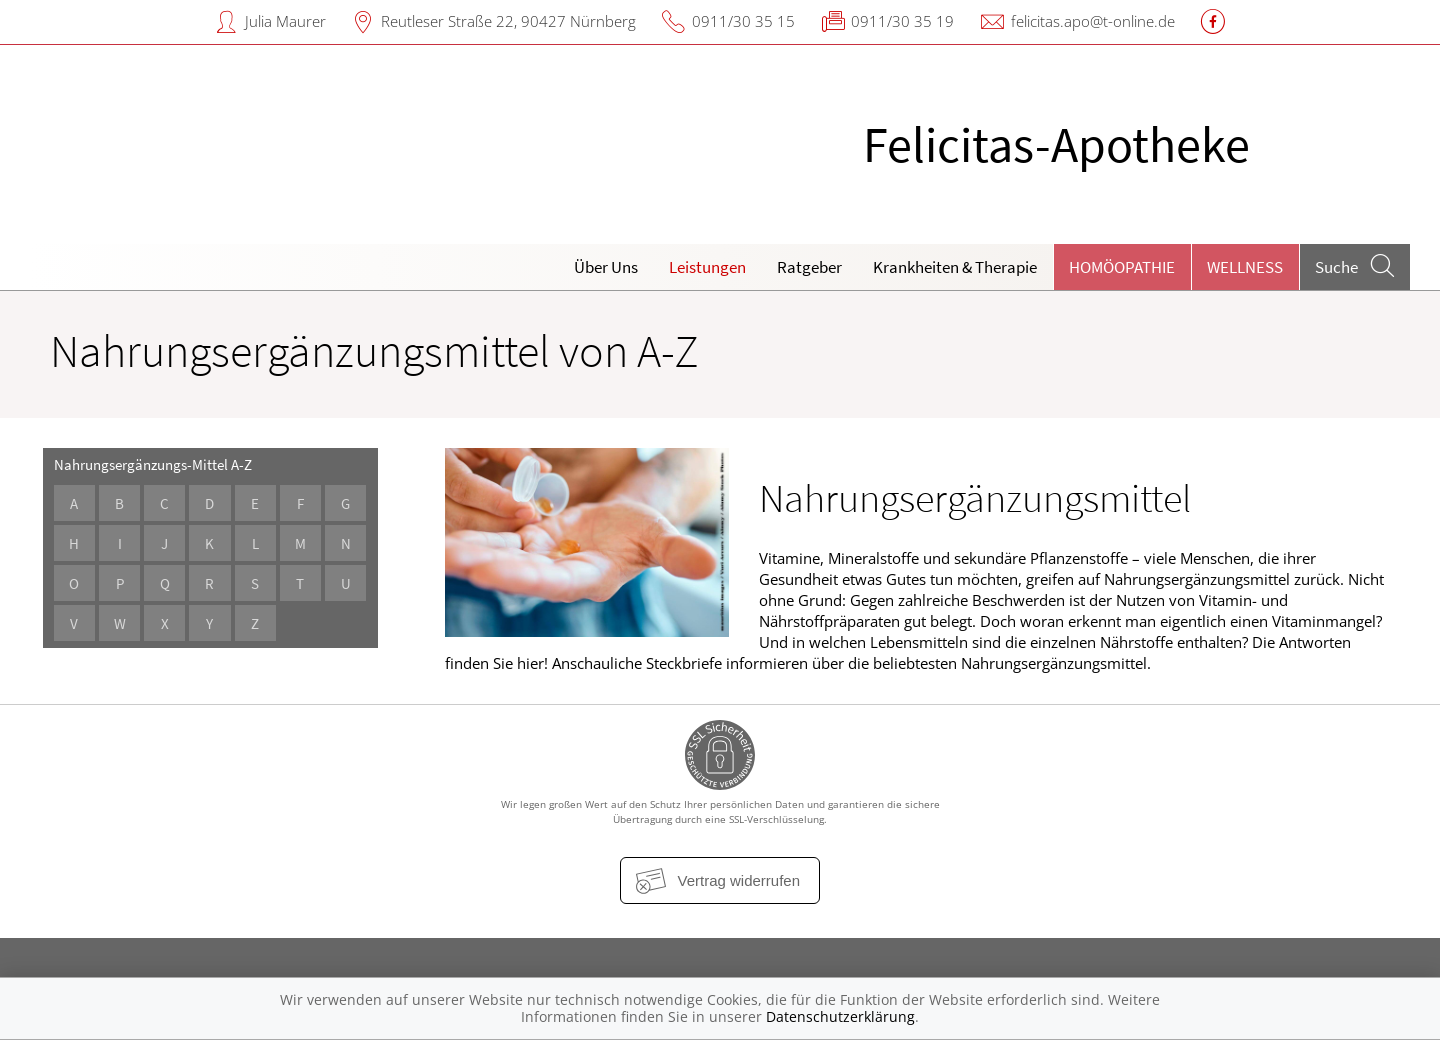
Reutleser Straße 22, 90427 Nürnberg (508, 21)
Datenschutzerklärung (840, 1016)
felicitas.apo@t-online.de (1093, 21)
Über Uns (606, 267)
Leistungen (707, 267)
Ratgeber (809, 267)
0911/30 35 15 (743, 21)
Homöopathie (1122, 267)
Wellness (1245, 267)
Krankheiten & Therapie (955, 267)
